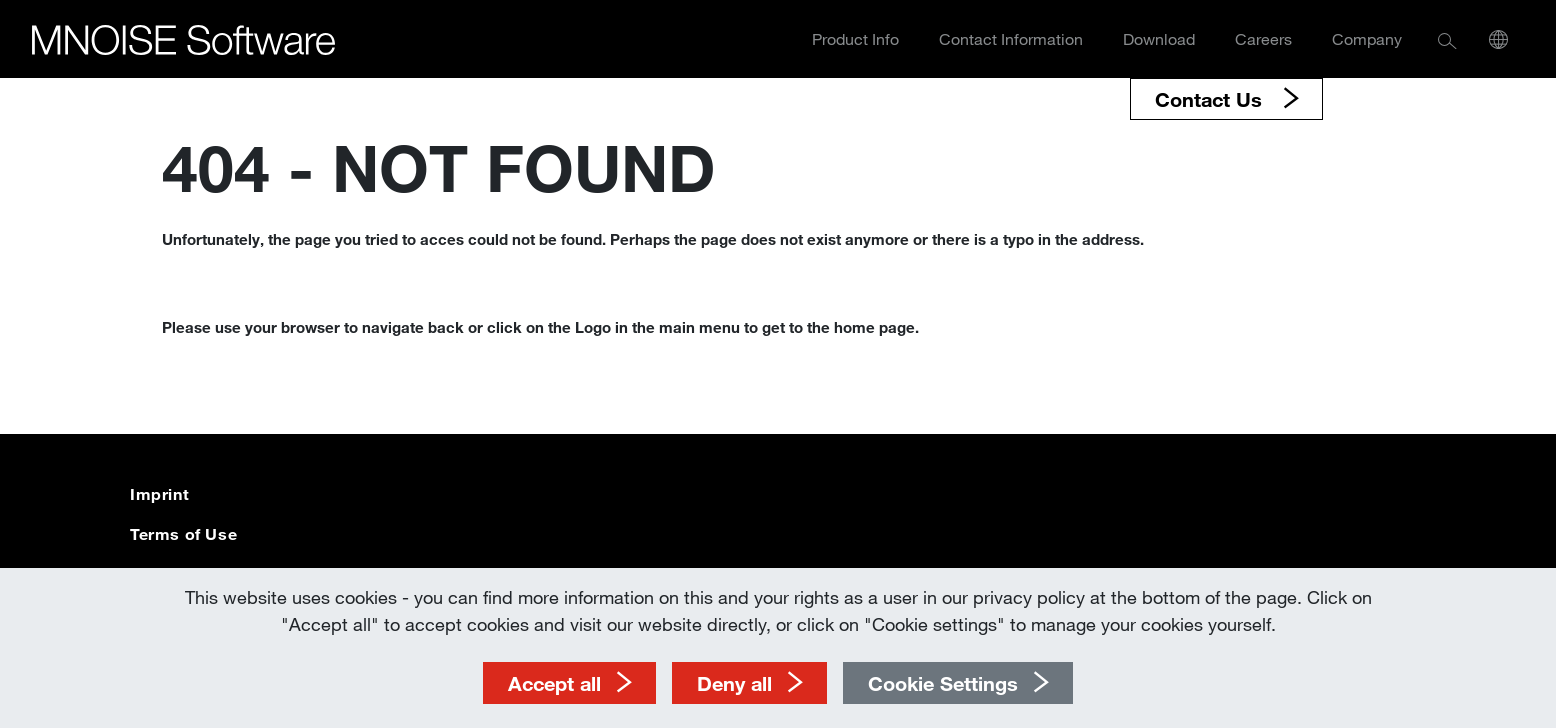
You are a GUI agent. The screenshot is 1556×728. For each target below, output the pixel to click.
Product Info (855, 38)
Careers (1263, 38)
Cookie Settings (943, 683)
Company (1367, 38)
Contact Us (1211, 99)
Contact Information (1011, 38)
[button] (1447, 39)
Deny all (734, 683)
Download (1159, 38)
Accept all (554, 683)
